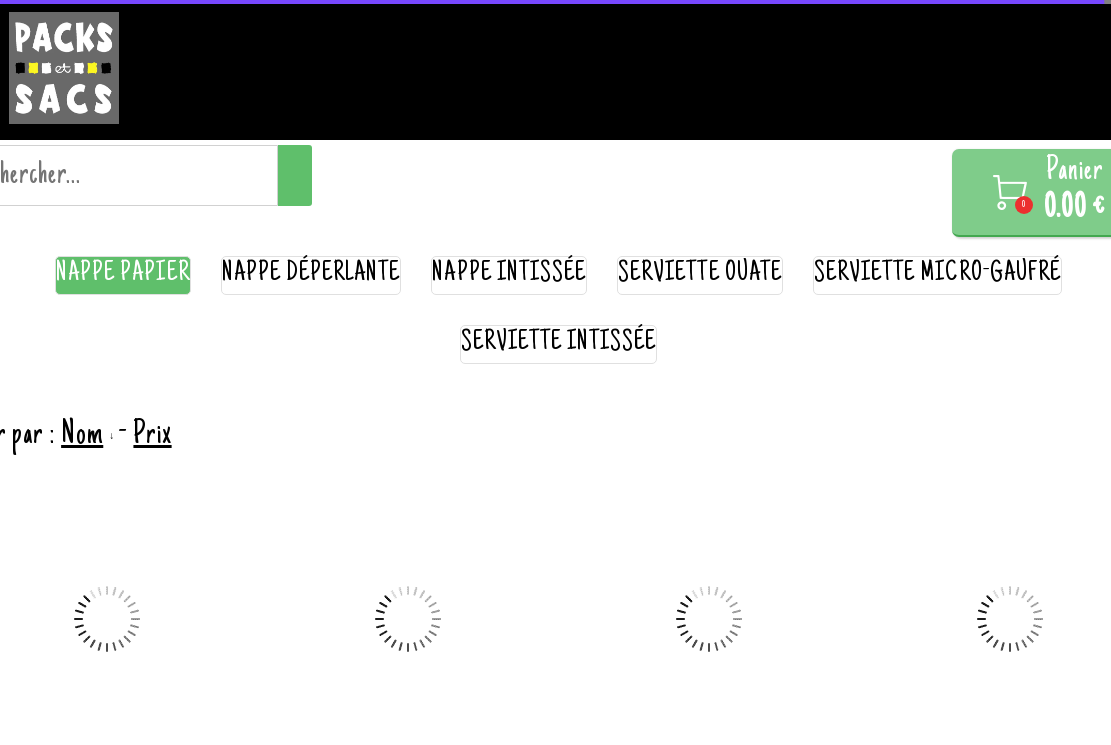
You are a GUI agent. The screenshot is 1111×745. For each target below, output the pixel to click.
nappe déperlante (311, 274)
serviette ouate (700, 274)
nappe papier (123, 274)
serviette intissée (559, 343)
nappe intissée (509, 274)
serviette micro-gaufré (937, 274)
